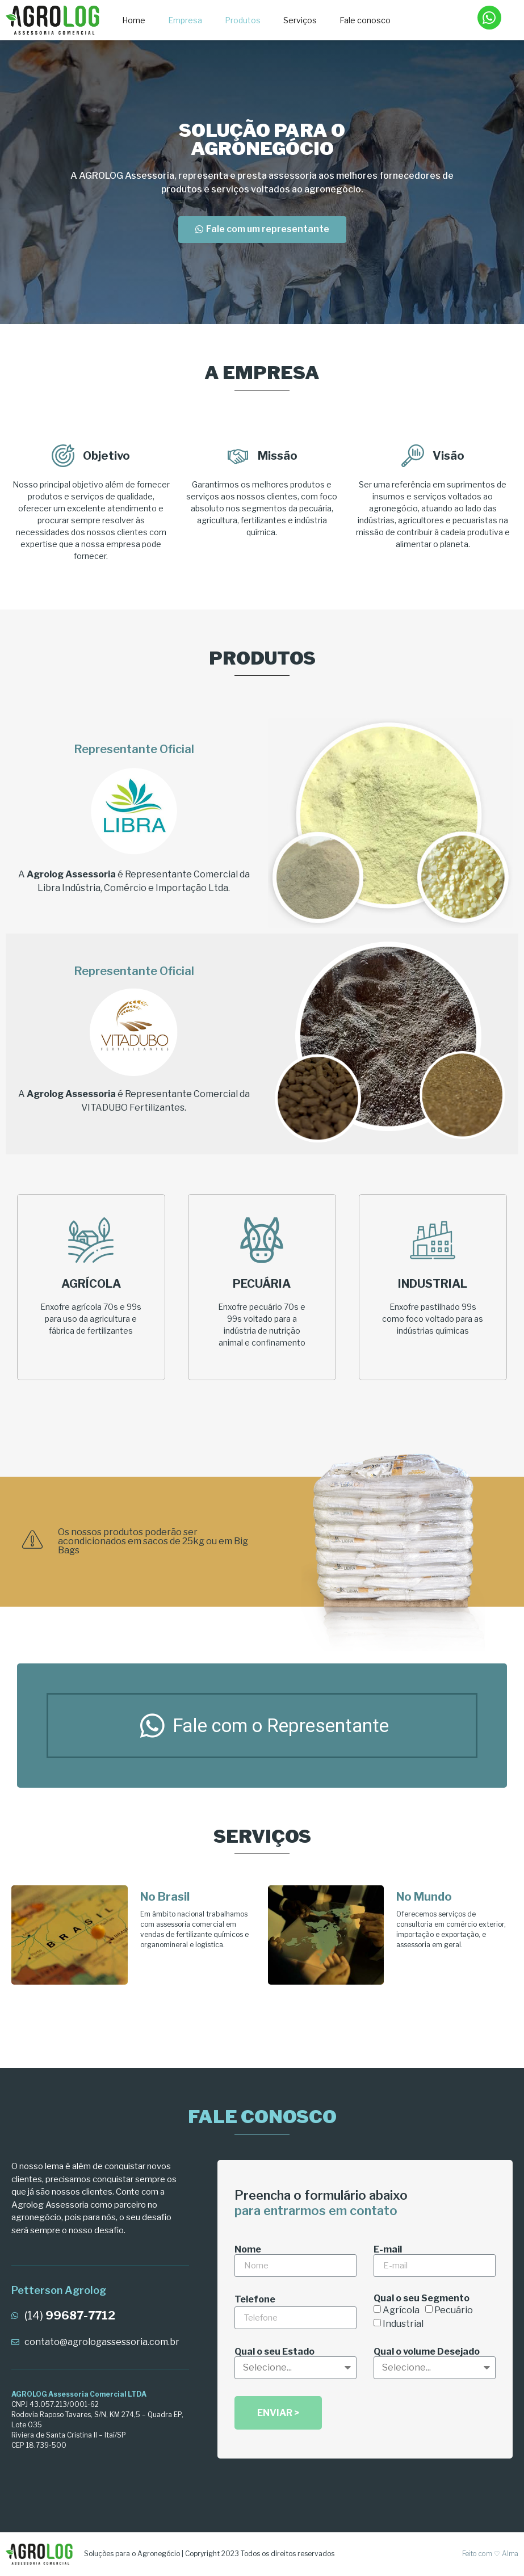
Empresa (185, 20)
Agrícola (401, 2310)
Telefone (254, 2299)
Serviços (300, 20)
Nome (247, 2249)
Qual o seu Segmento (421, 2298)
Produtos (243, 20)
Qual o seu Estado (274, 2351)
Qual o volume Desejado (427, 2351)
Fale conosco (365, 20)
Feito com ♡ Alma (490, 2553)
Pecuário (453, 2310)
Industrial (403, 2323)
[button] (262, 229)
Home (133, 20)
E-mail (388, 2249)
